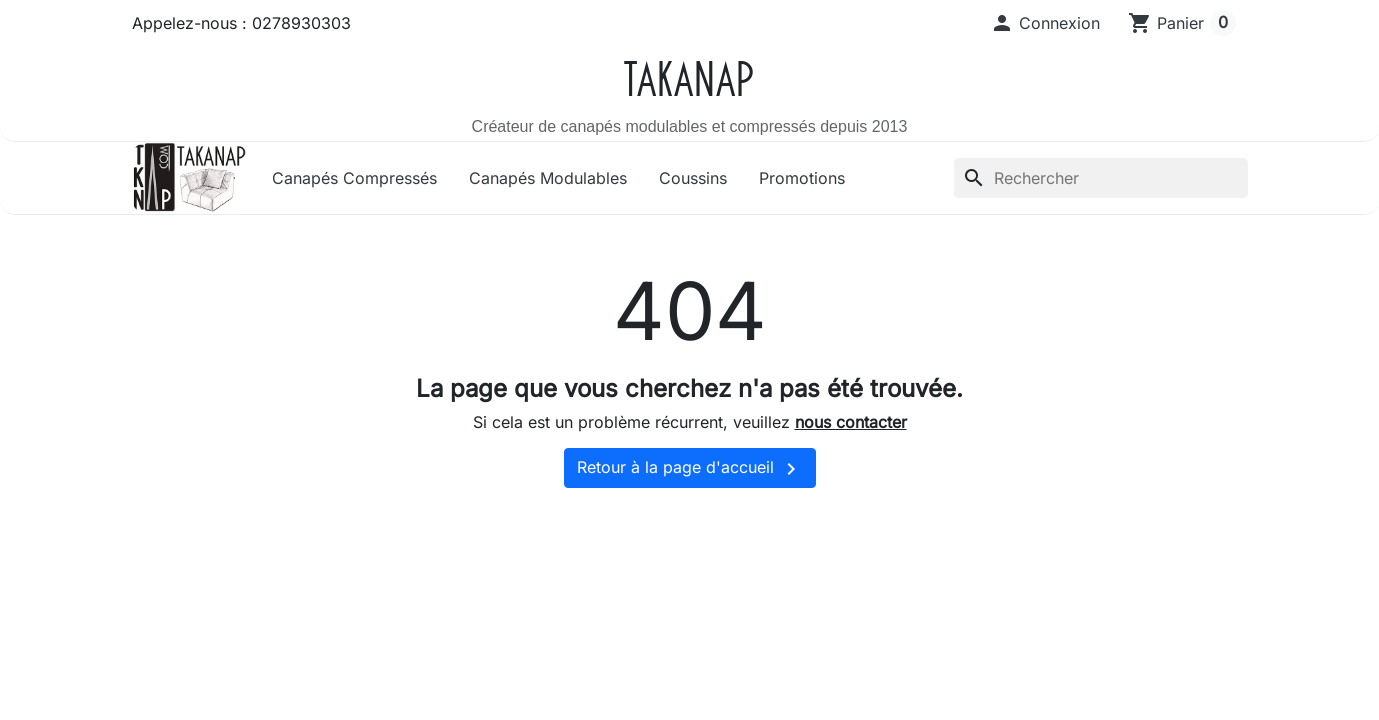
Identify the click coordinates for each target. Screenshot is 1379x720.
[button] (1045, 23)
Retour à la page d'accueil (690, 469)
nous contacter (851, 422)
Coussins (693, 178)
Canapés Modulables (548, 178)
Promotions (802, 178)
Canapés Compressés (354, 178)
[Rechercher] (1101, 178)
